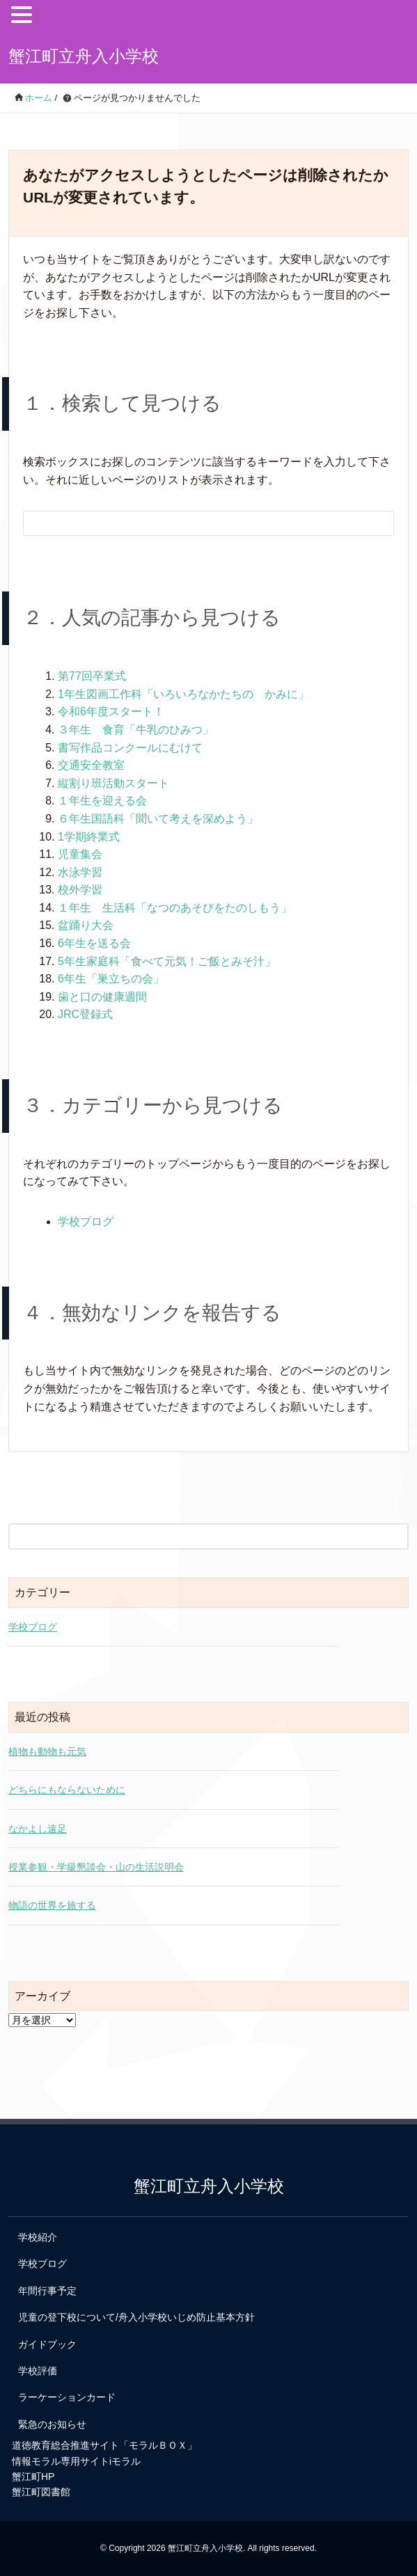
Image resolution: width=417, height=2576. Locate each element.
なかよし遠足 (37, 1828)
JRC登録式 (85, 1014)
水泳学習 (80, 872)
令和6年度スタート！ (111, 711)
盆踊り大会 (85, 925)
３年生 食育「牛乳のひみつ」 (136, 730)
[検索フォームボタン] (374, 525)
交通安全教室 (91, 765)
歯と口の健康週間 (102, 997)
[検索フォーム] (194, 523)
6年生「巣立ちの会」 (111, 979)
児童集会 (80, 854)
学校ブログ (85, 1221)
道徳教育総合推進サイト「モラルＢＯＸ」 (104, 2445)
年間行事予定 (47, 2290)
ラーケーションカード (67, 2397)
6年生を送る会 (94, 943)
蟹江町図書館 (41, 2491)
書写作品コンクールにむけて (130, 748)
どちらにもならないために (66, 1789)
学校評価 (37, 2370)
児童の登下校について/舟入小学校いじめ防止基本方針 (136, 2317)
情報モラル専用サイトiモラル (76, 2461)
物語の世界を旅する (52, 1905)
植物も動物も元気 (47, 1751)
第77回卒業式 (92, 676)
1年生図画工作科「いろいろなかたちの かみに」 (183, 694)
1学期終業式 (89, 837)
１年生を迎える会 (102, 800)
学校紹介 (37, 2237)
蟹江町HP (33, 2476)
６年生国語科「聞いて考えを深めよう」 (158, 819)
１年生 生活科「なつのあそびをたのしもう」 (175, 908)
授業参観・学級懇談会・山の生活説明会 (96, 1867)
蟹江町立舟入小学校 (83, 56)
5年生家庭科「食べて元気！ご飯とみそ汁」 (167, 961)
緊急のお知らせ (52, 2424)
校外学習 (80, 890)
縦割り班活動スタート (113, 783)
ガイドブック (47, 2344)
